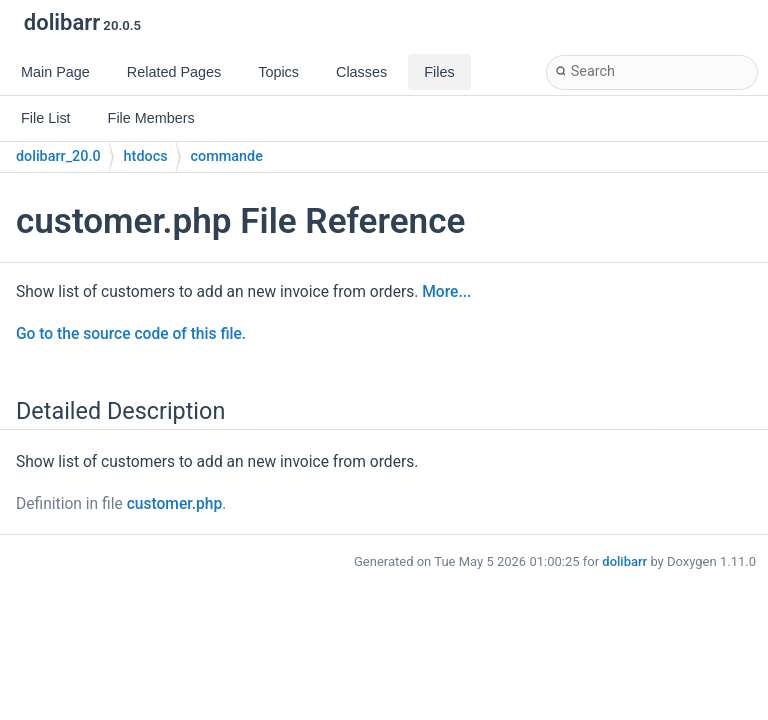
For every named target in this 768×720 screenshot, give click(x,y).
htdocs (146, 156)
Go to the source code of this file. (131, 334)
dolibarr (624, 561)
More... (446, 292)
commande (227, 156)
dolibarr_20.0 (58, 156)
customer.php (175, 504)
